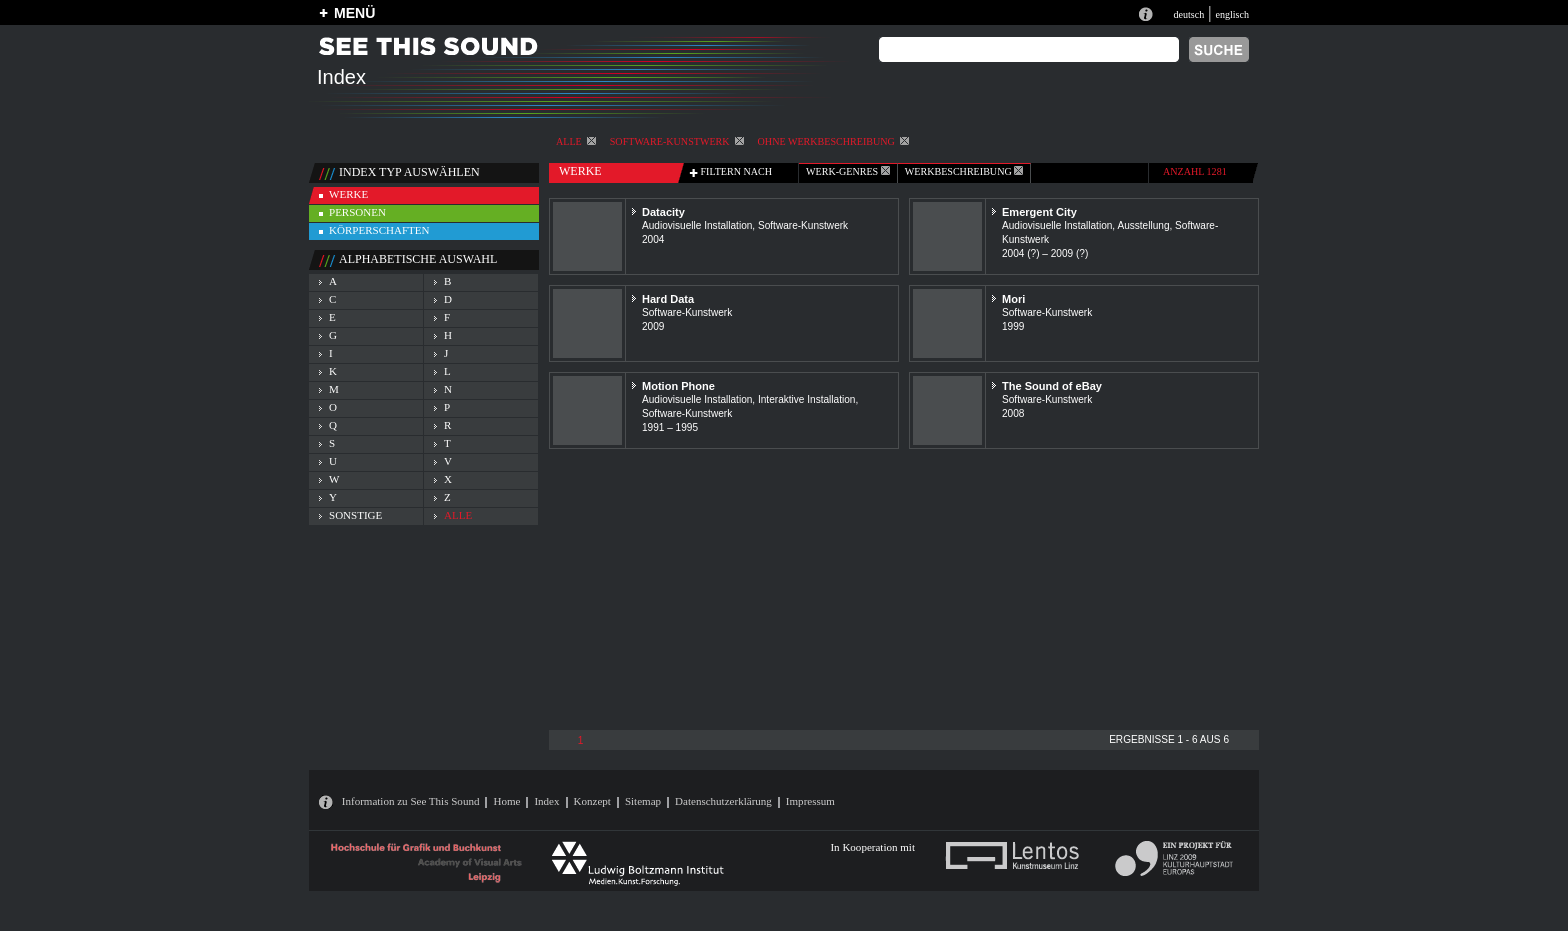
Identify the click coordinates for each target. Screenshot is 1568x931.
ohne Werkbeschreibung (833, 141)
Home (506, 801)
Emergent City (1039, 212)
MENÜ (354, 13)
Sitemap (643, 801)
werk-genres (848, 171)
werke (348, 194)
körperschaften (379, 230)
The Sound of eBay (1052, 386)
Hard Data (668, 299)
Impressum (810, 801)
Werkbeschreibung (964, 171)
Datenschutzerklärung (723, 801)
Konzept (592, 801)
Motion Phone (678, 386)
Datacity (663, 212)
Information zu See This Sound (411, 801)
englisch (1232, 14)
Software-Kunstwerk (677, 141)
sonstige (355, 515)
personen (357, 212)
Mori (1013, 299)
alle (576, 141)
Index (546, 801)
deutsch (1188, 14)
